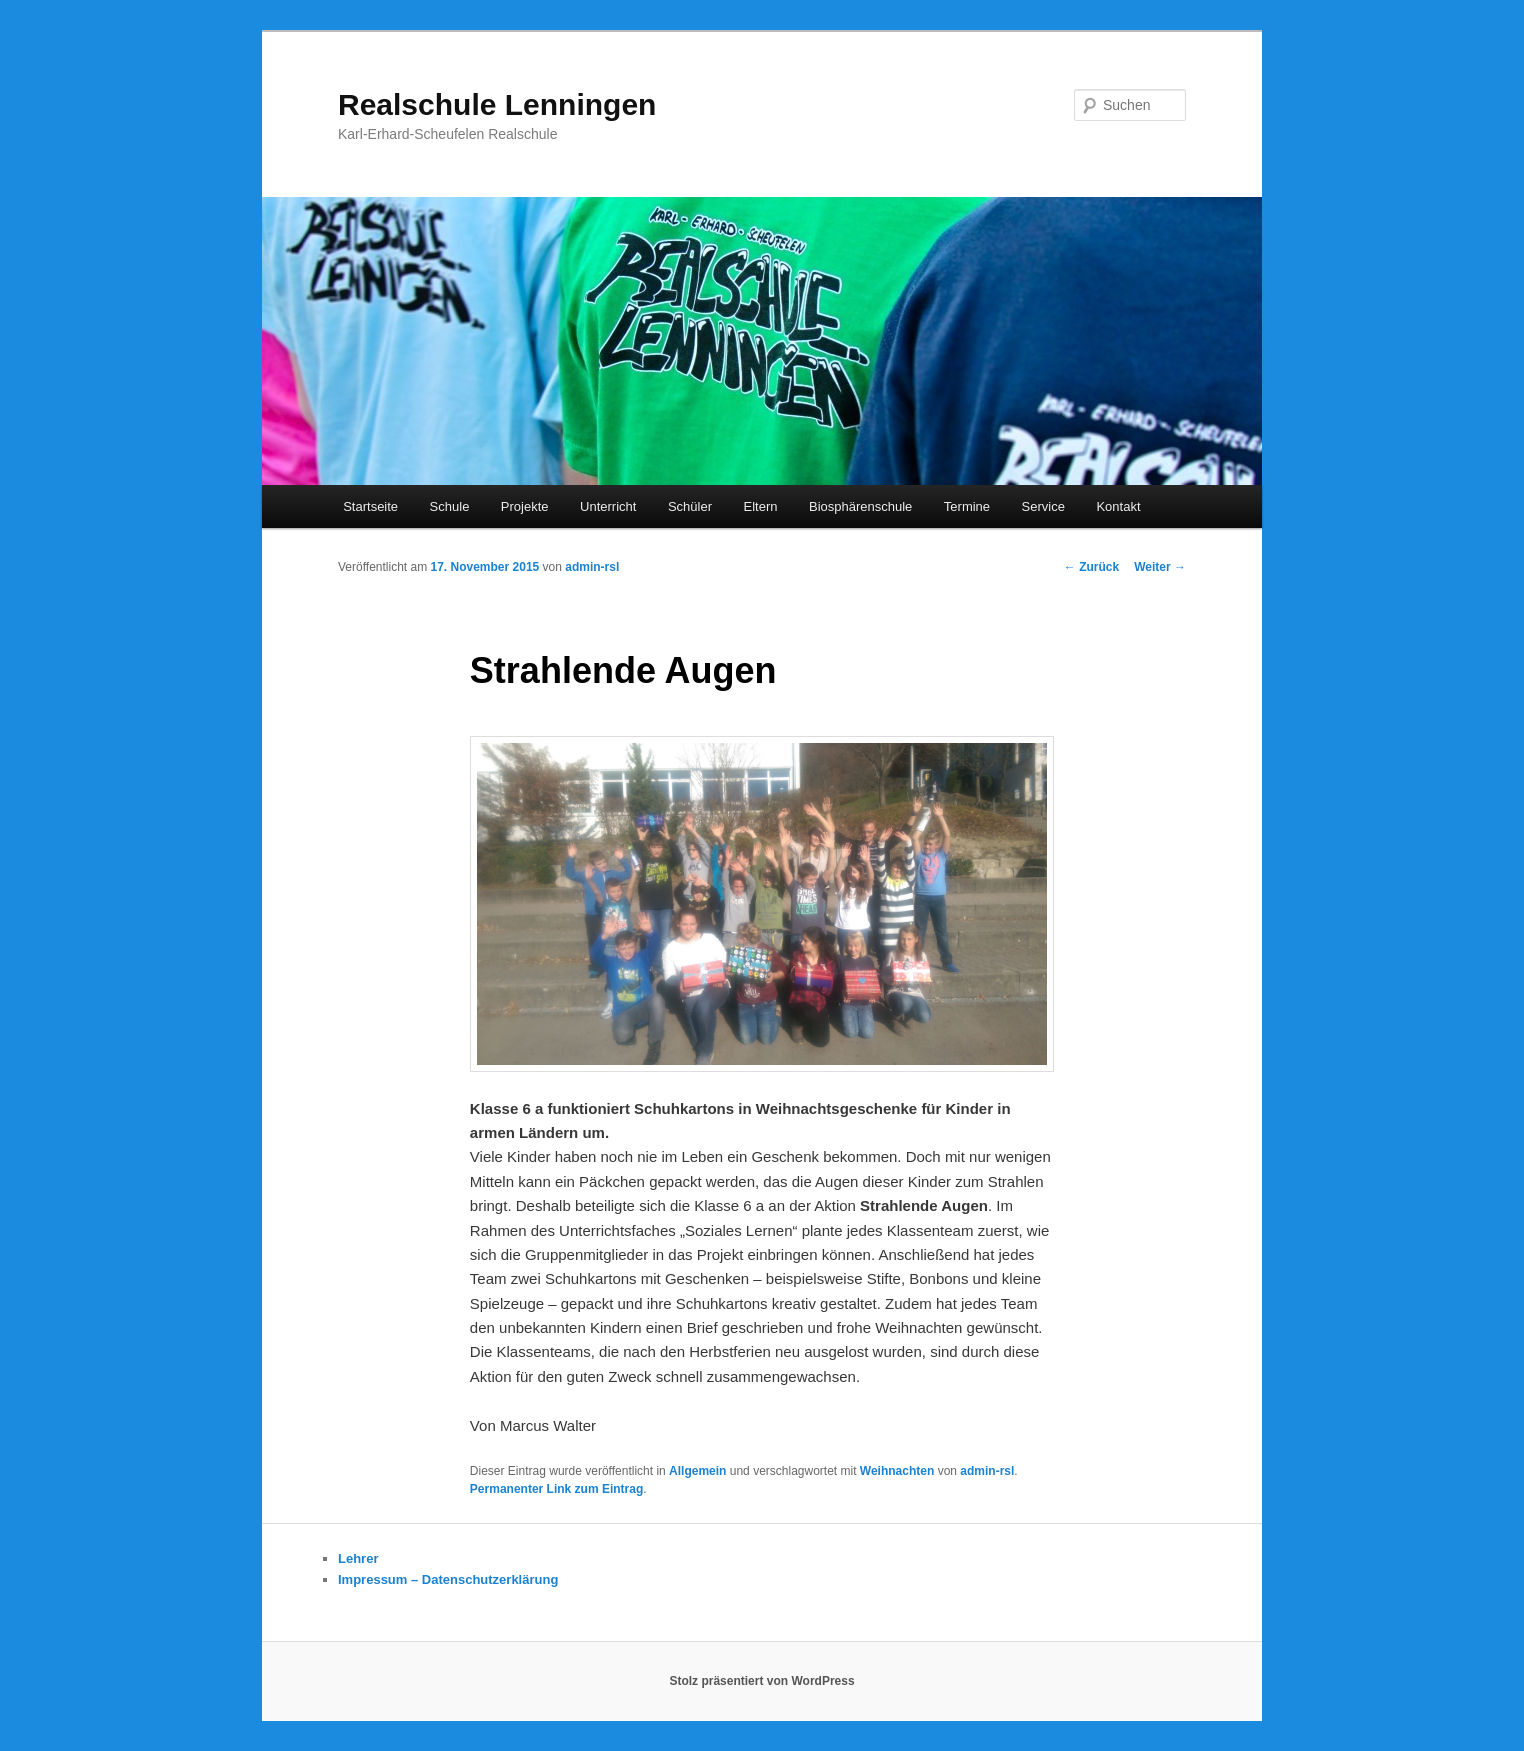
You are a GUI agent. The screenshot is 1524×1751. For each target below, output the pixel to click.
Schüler (690, 506)
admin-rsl (592, 567)
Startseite (370, 506)
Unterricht (608, 506)
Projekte (525, 506)
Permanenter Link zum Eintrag (556, 1489)
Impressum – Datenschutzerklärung (448, 1579)
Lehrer (358, 1558)
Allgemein (697, 1471)
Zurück (1091, 567)
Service (1043, 506)
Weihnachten (897, 1471)
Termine (967, 506)
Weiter (1160, 567)
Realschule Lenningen (497, 104)
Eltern (761, 506)
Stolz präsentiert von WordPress (761, 1681)
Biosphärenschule (860, 506)
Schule (450, 506)
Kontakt (1118, 506)
